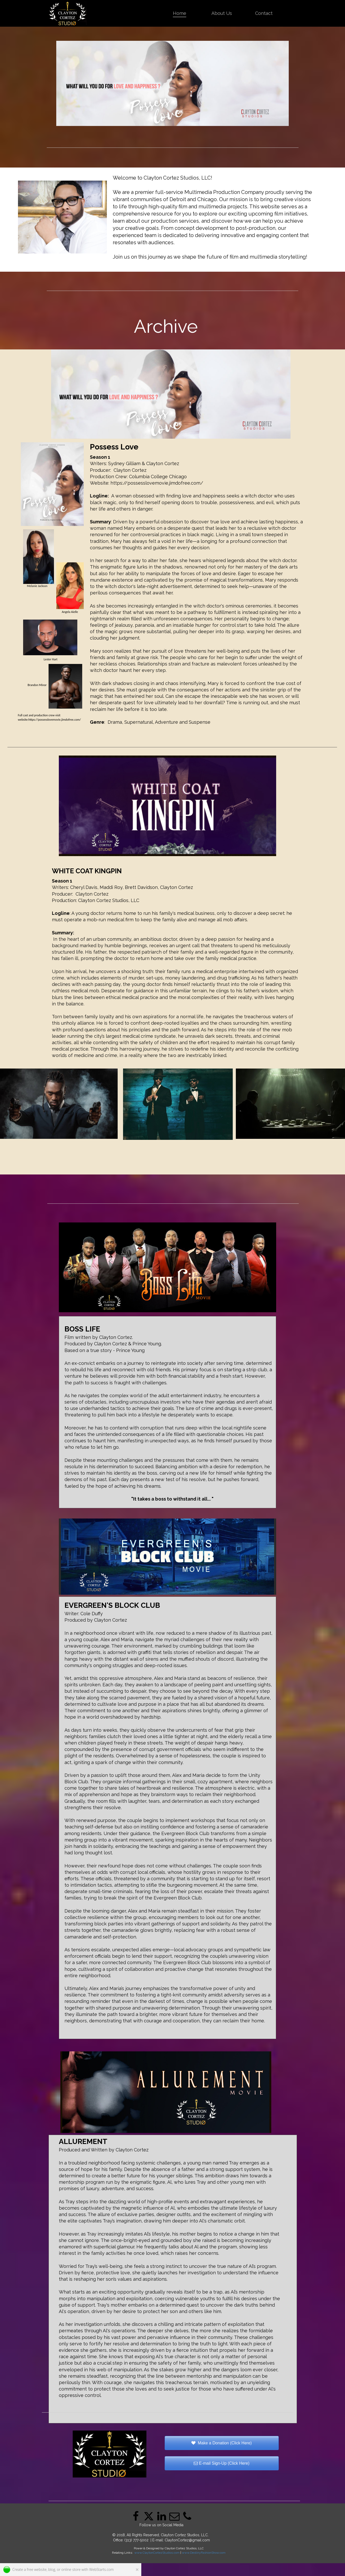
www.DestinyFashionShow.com (204, 2552)
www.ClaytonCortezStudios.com (157, 2552)
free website (36, 2569)
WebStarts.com (101, 2569)
